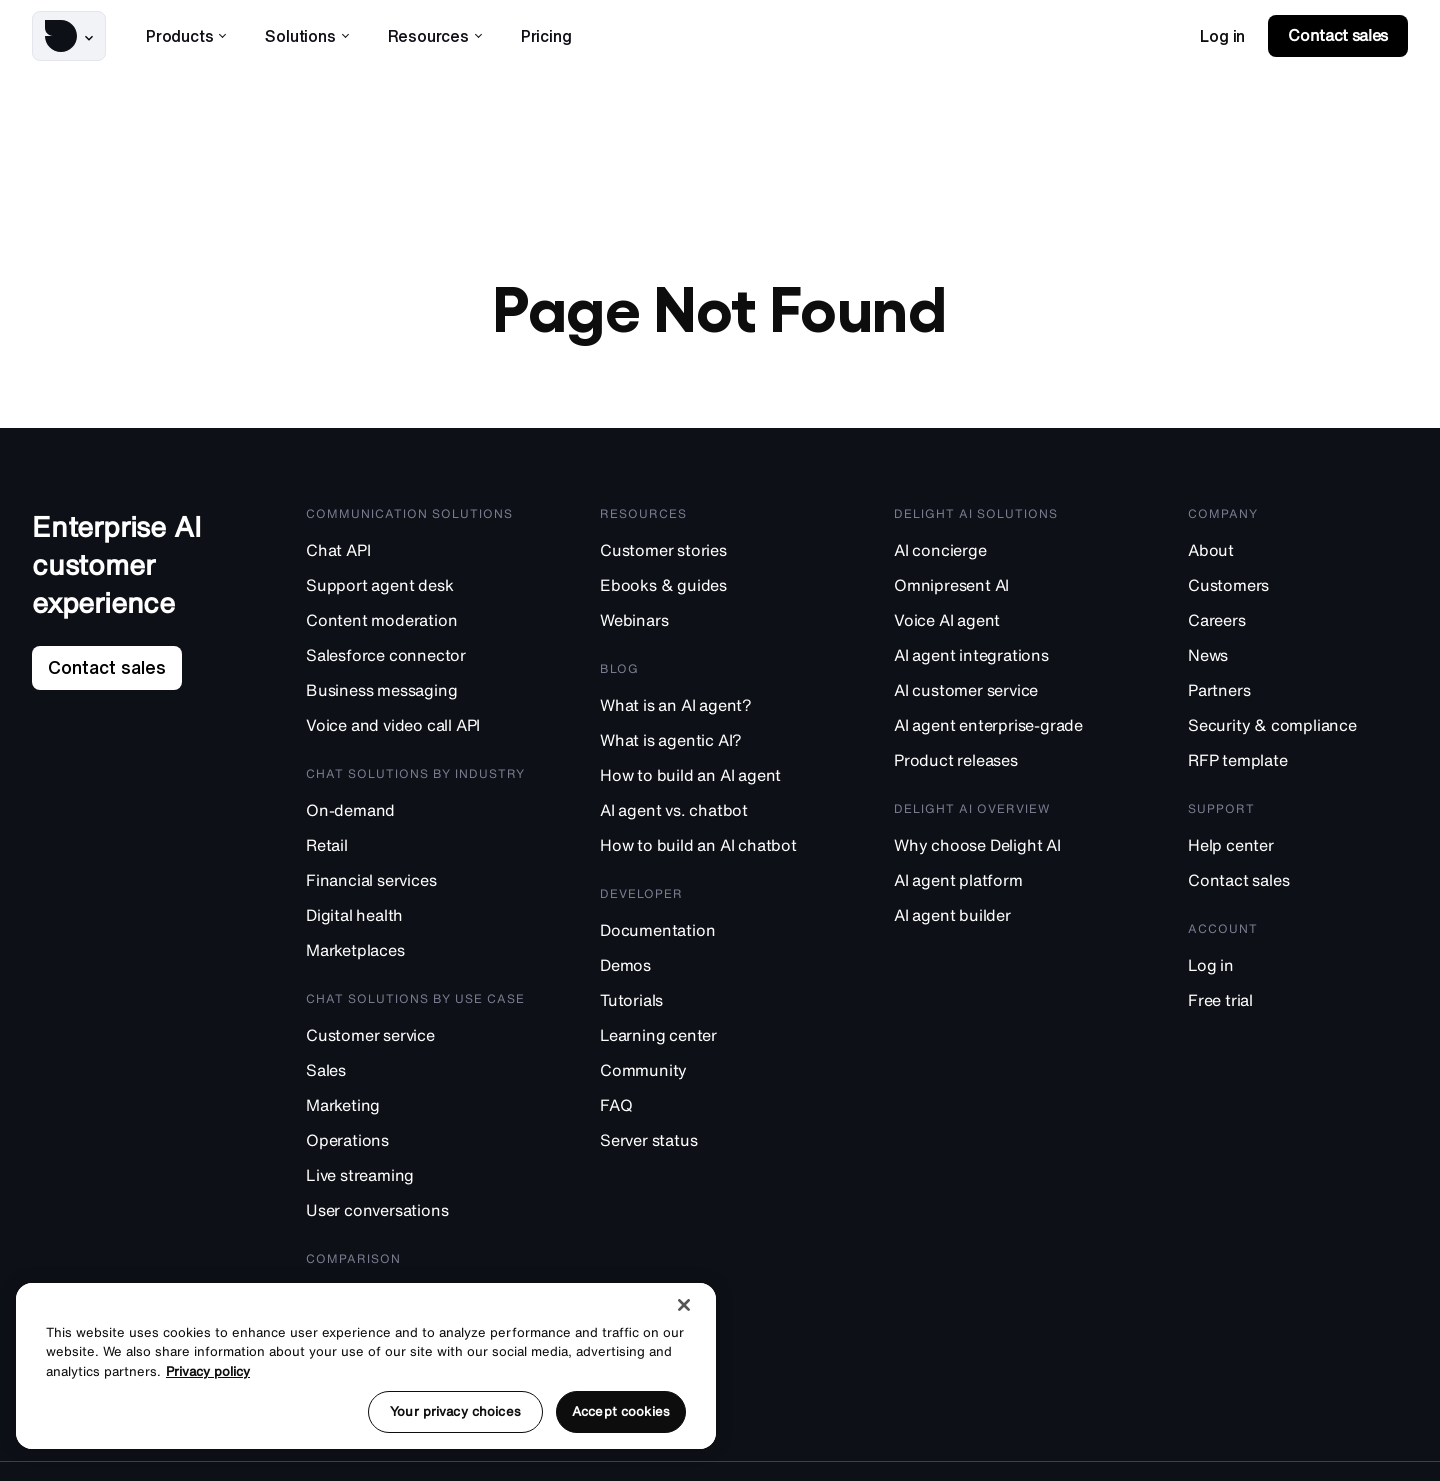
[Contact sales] (1298, 885)
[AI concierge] (1004, 555)
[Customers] (1298, 590)
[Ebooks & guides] (710, 590)
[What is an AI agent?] (710, 710)
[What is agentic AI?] (710, 745)
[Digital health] (416, 920)
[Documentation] (710, 935)
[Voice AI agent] (1004, 625)
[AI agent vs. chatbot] (710, 815)
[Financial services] (416, 885)
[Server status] (710, 1145)
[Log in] (1298, 970)
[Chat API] (416, 555)
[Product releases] (1004, 765)
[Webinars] (710, 625)
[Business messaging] (416, 695)
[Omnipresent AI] (1004, 590)
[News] (1298, 660)
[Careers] (1298, 625)
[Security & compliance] (1298, 730)
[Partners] (1298, 695)
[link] (1222, 36)
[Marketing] (416, 1110)
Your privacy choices (455, 1411)
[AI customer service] (1004, 695)
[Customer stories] (710, 555)
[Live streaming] (416, 1180)
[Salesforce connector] (416, 660)
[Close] (684, 1305)
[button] (69, 36)
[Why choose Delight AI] (1004, 850)
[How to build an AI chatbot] (710, 850)
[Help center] (1298, 850)
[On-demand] (416, 815)
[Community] (710, 1075)
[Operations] (416, 1145)
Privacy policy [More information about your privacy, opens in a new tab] (208, 1371)
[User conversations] (416, 1215)
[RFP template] (1298, 765)
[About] (1298, 555)
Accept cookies (621, 1411)
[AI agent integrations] (1004, 660)
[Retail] (416, 850)
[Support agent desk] (416, 590)
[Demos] (710, 970)
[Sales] (416, 1075)
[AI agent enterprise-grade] (1004, 730)
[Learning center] (710, 1040)
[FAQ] (710, 1110)
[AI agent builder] (1004, 920)
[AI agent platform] (1004, 885)
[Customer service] (416, 1040)
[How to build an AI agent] (710, 780)
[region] (366, 1366)
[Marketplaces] (416, 955)
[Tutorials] (710, 1005)
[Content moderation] (416, 625)
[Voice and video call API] (416, 730)
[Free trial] (1298, 1005)
